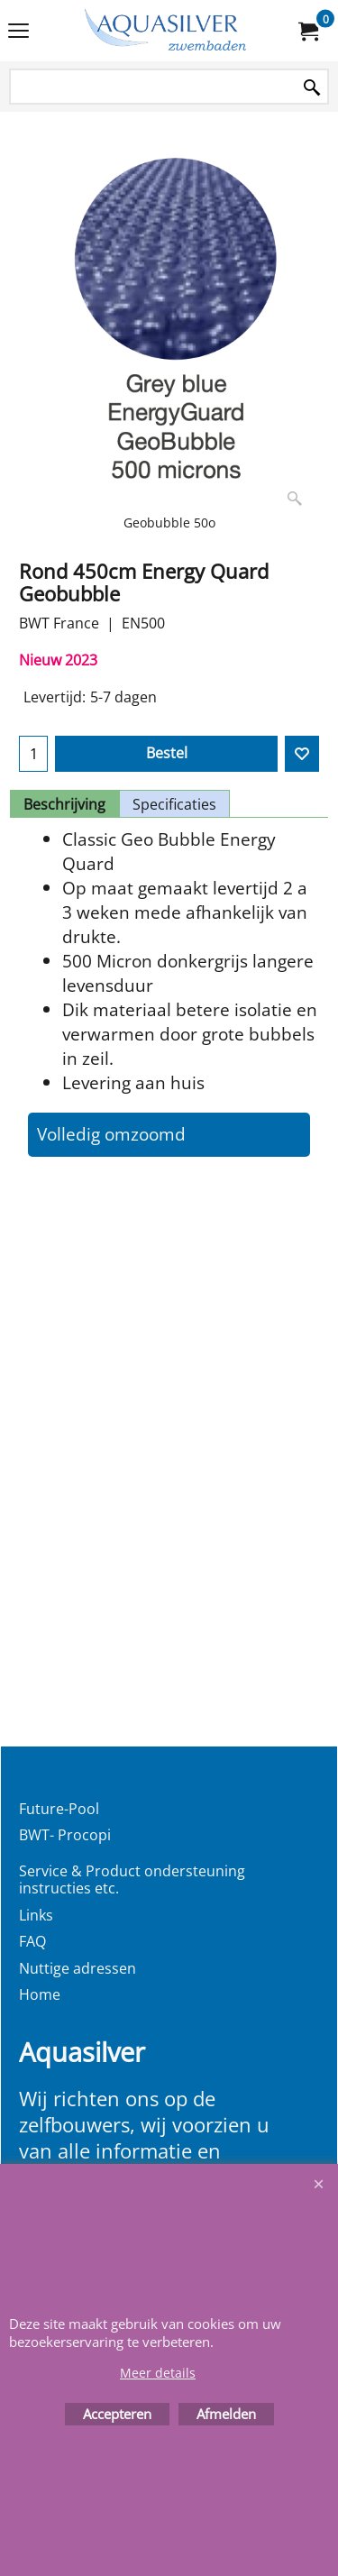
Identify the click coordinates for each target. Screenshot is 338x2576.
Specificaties (174, 804)
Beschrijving (64, 804)
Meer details (158, 2372)
